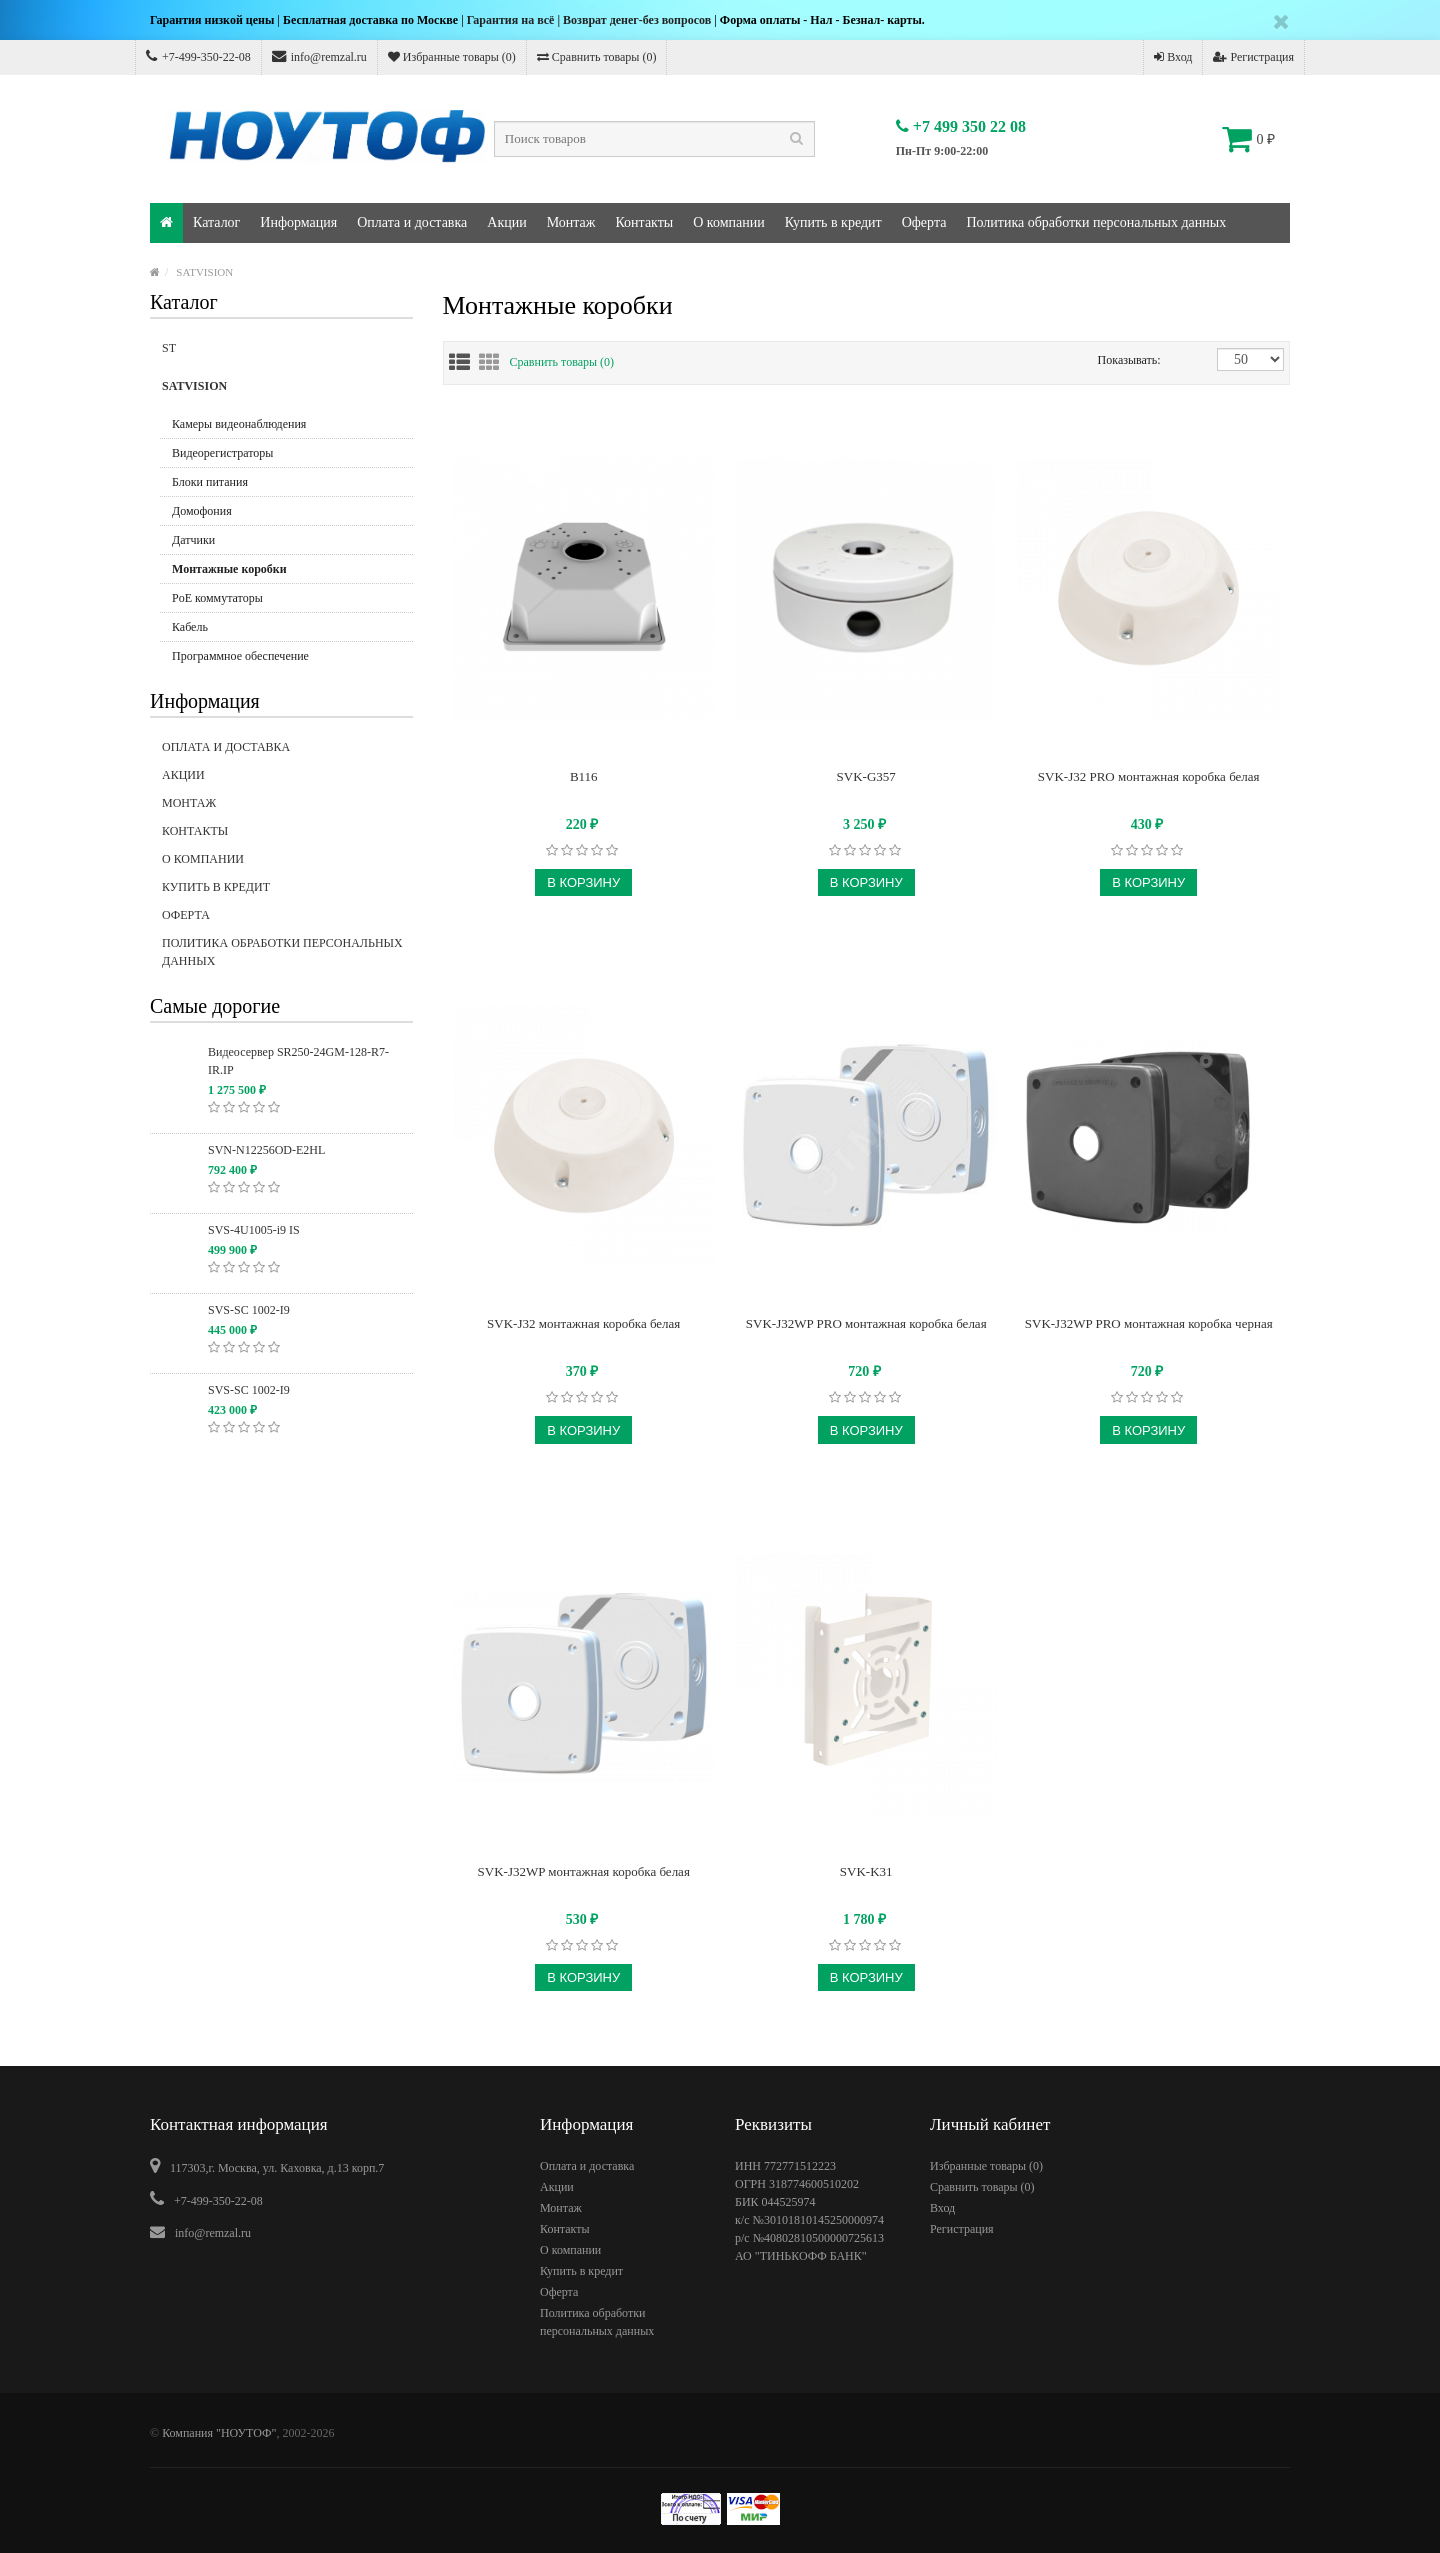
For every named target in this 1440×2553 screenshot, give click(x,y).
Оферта (924, 222)
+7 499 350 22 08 (961, 126)
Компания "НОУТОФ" (219, 2433)
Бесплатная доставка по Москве (370, 20)
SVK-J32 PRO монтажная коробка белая (1149, 776)
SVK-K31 (866, 1871)
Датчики (193, 540)
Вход (1173, 57)
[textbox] (654, 139)
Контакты (644, 222)
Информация (298, 222)
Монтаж (571, 222)
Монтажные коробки (229, 569)
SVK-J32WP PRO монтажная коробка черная (1149, 1323)
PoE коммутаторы (217, 598)
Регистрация (1253, 57)
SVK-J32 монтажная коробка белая (583, 1323)
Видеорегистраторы (222, 453)
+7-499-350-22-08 (198, 56)
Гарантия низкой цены (212, 20)
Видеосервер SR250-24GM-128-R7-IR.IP (298, 1061)
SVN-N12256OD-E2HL (266, 1150)
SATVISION (204, 272)
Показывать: (1119, 360)
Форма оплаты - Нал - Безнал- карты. (822, 20)
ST (287, 354)
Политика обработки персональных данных (1096, 222)
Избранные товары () (452, 57)
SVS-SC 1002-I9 (249, 1310)
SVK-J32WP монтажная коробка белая (584, 1871)
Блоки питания (210, 482)
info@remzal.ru (319, 56)
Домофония (202, 511)
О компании (728, 222)
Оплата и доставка (412, 222)
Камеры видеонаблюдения (239, 424)
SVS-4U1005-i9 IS (254, 1230)
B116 (584, 776)
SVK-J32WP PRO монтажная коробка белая (866, 1323)
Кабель (190, 627)
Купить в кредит (833, 222)
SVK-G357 (866, 776)
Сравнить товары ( (562, 362)
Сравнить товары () (597, 57)
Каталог (216, 222)
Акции (506, 222)
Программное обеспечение (240, 656)
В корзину (583, 882)
